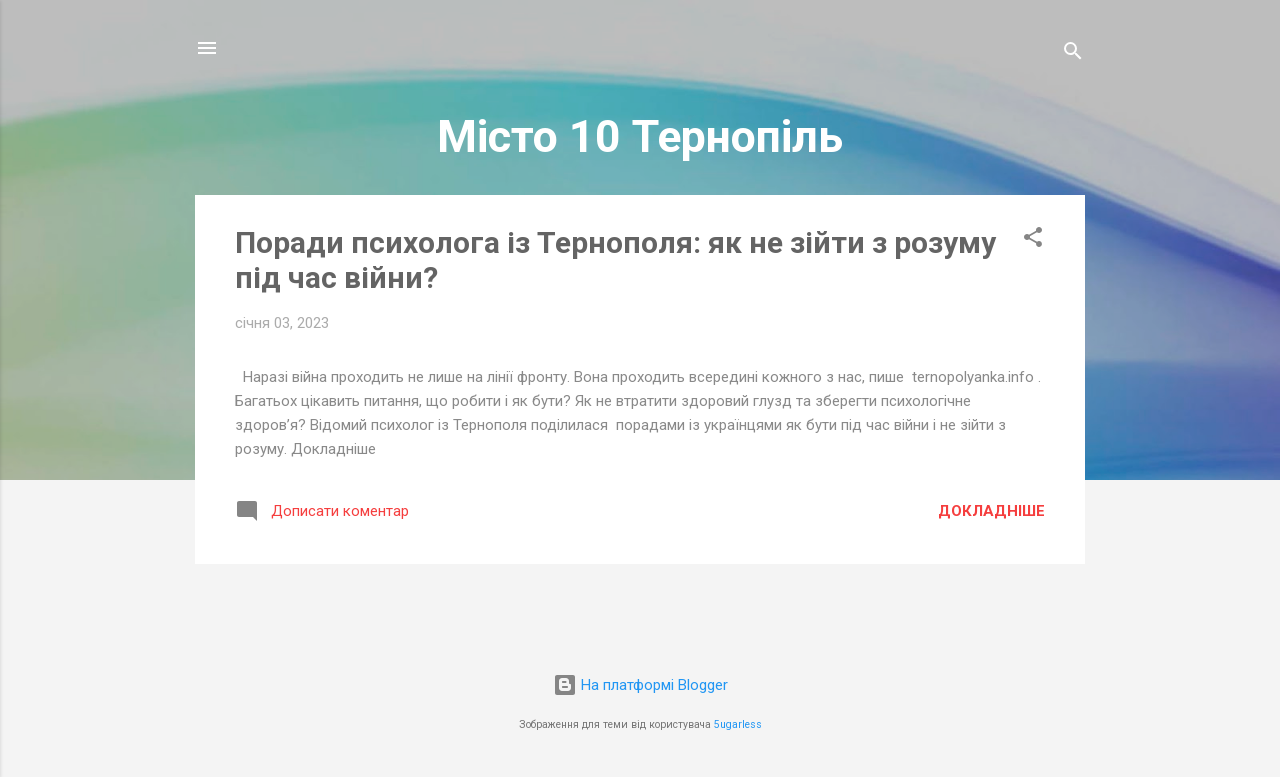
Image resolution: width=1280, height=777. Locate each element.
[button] (1033, 240)
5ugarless (738, 724)
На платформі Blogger (640, 685)
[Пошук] (1073, 54)
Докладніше (991, 511)
